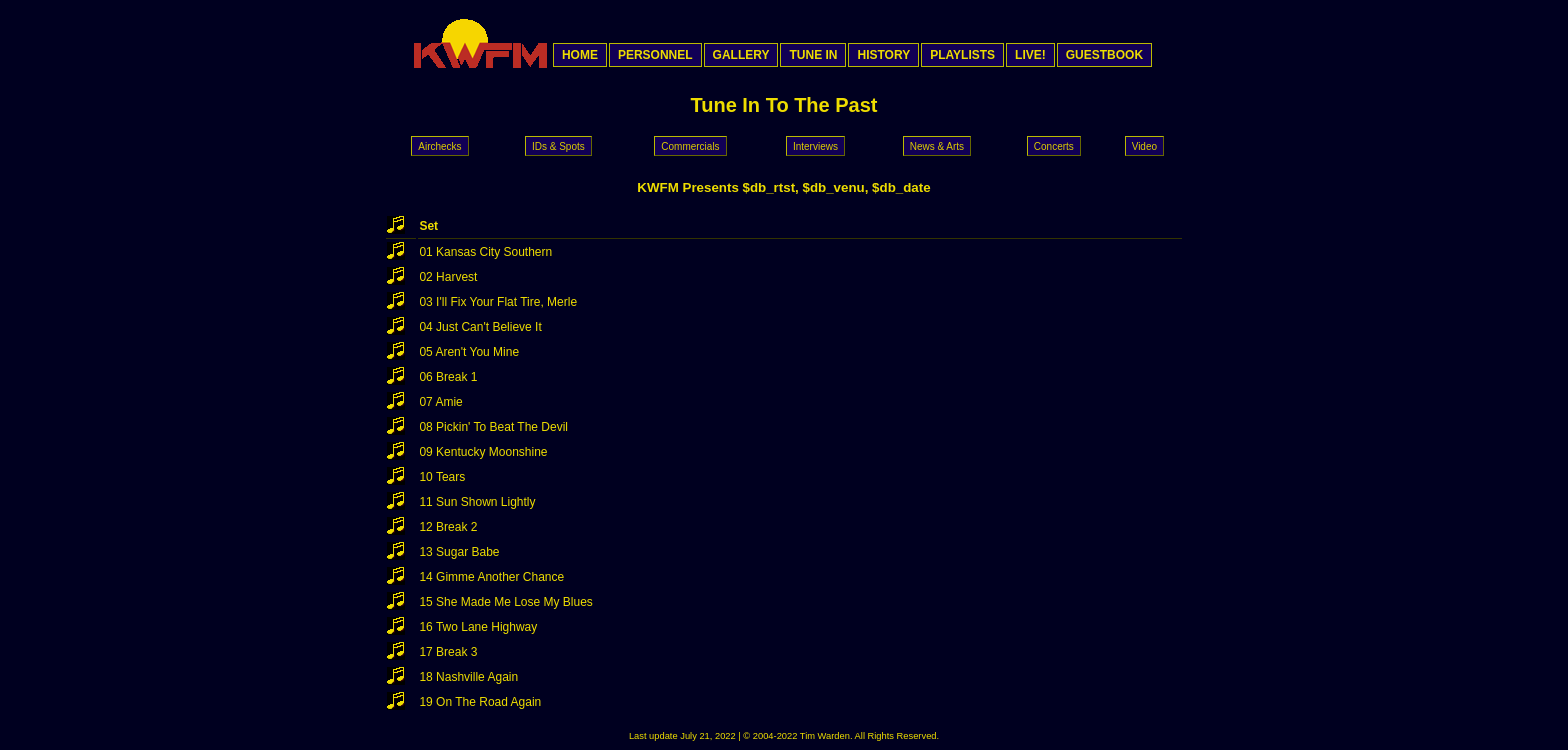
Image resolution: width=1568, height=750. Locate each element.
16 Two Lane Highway (478, 627)
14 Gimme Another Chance (491, 577)
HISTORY (883, 55)
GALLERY (741, 55)
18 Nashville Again (468, 677)
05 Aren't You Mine (469, 352)
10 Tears (442, 477)
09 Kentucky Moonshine (483, 452)
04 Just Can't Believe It (480, 327)
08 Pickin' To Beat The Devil (493, 427)
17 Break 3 (448, 652)
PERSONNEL (655, 55)
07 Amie (440, 402)
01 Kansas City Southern (485, 252)
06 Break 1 (448, 377)
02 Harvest (448, 277)
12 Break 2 (448, 527)
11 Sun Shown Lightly (477, 502)
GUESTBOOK (1104, 55)
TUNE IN (813, 55)
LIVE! (1030, 55)
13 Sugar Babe (459, 552)
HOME (580, 55)
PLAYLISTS (962, 55)
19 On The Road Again (480, 702)
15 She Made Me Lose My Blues (505, 602)
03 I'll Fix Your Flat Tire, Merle (498, 302)
